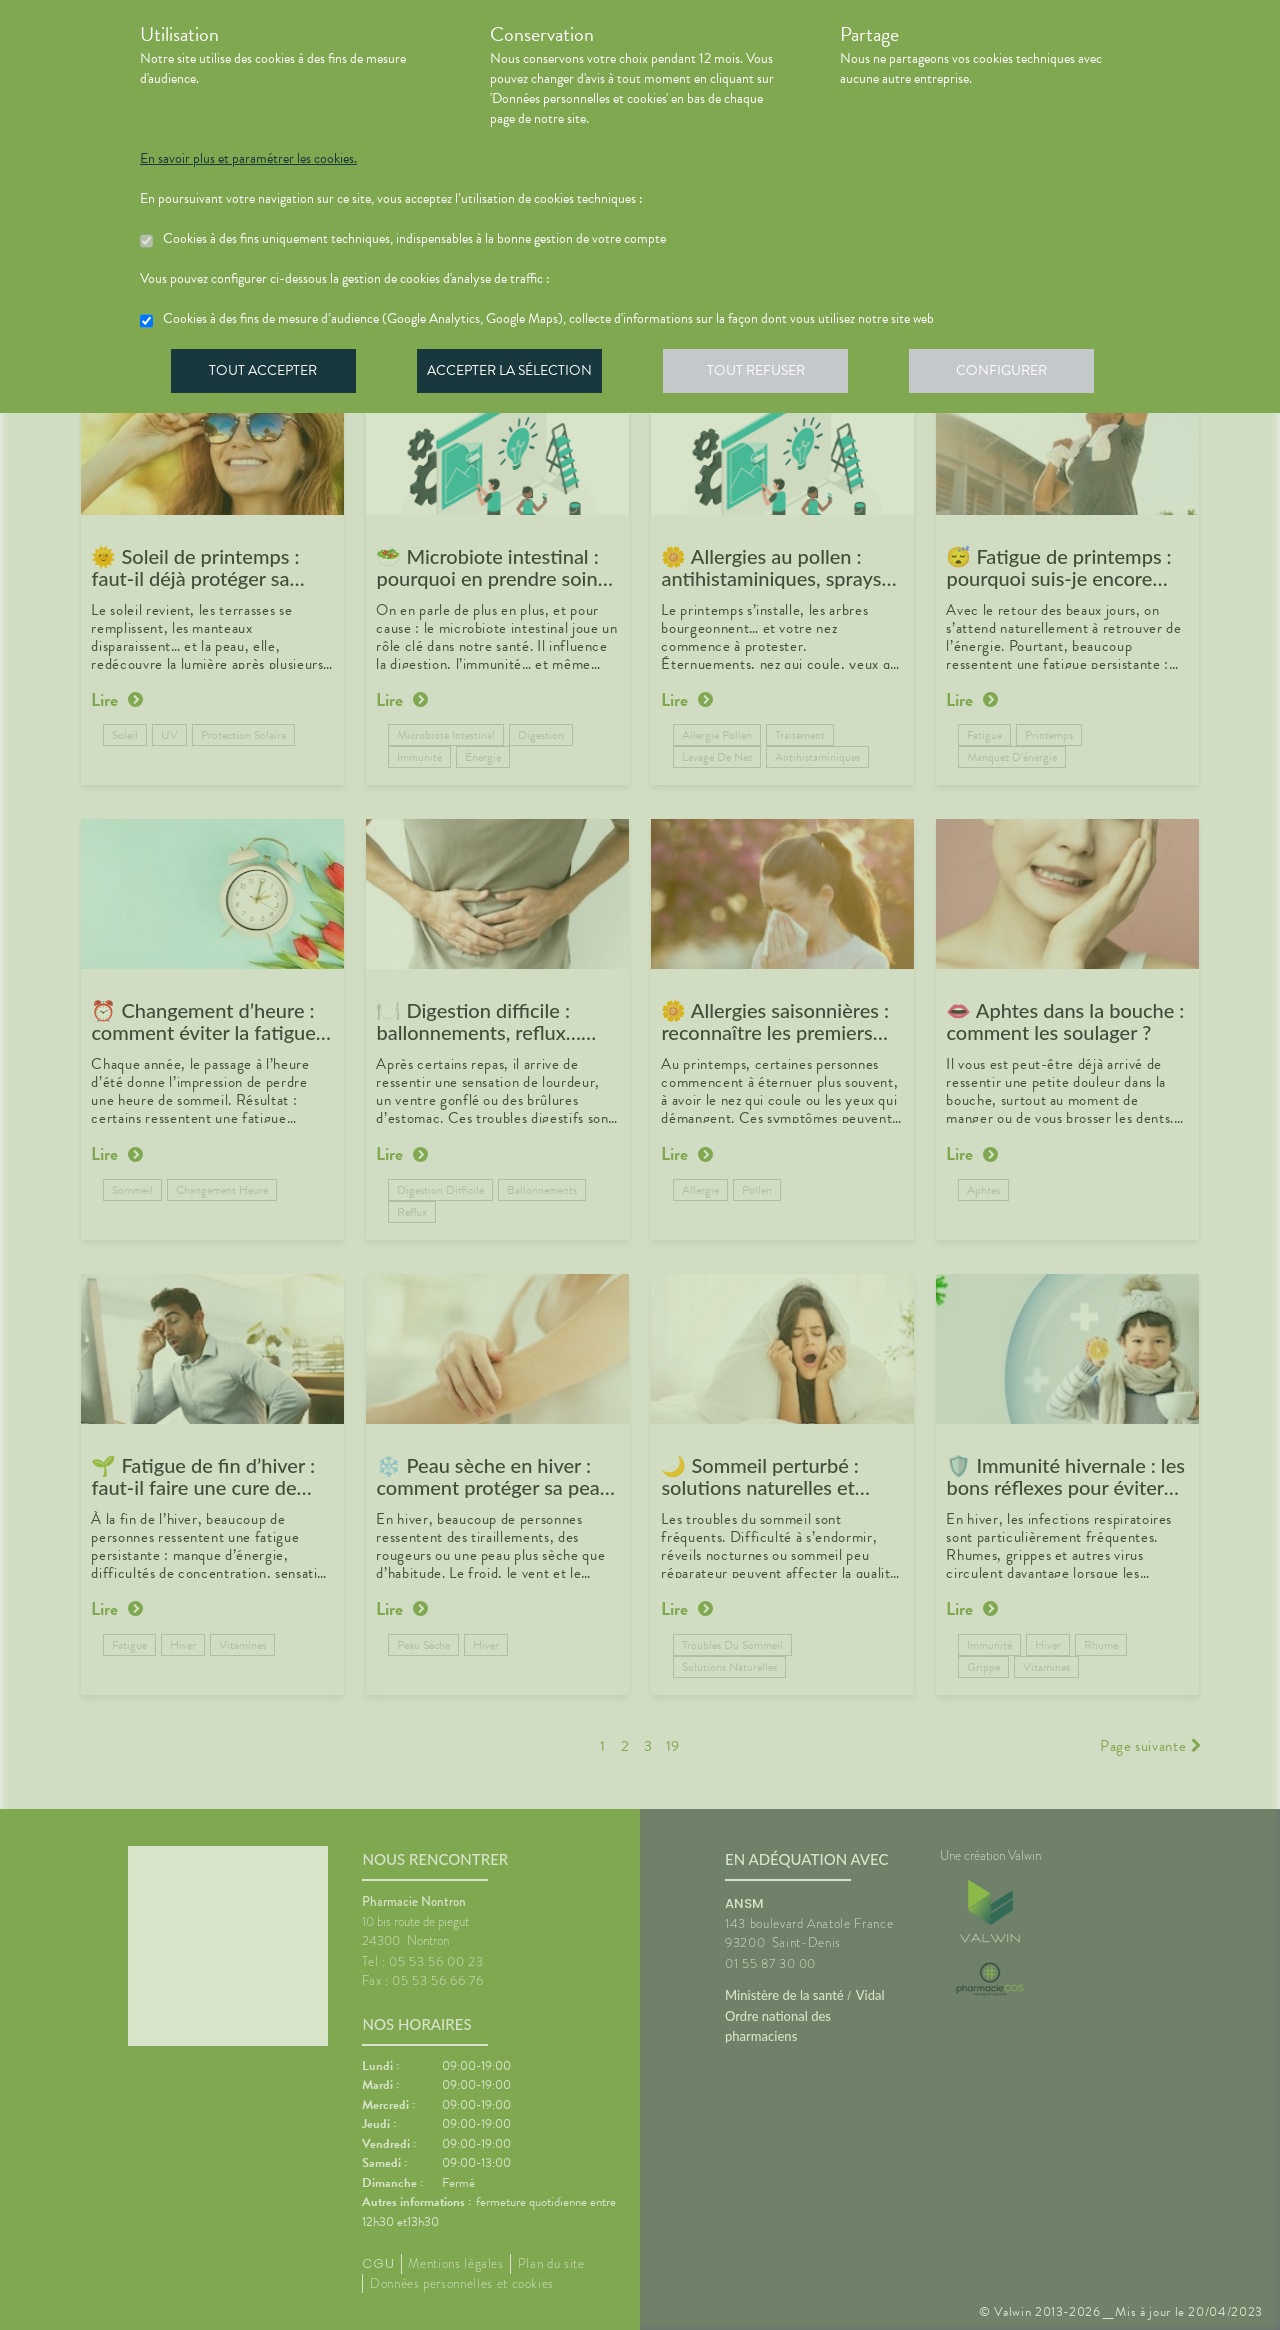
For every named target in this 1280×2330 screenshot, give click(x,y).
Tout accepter (265, 374)
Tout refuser (765, 374)
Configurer (1015, 374)
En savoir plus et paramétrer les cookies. (248, 159)
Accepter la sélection (515, 374)
